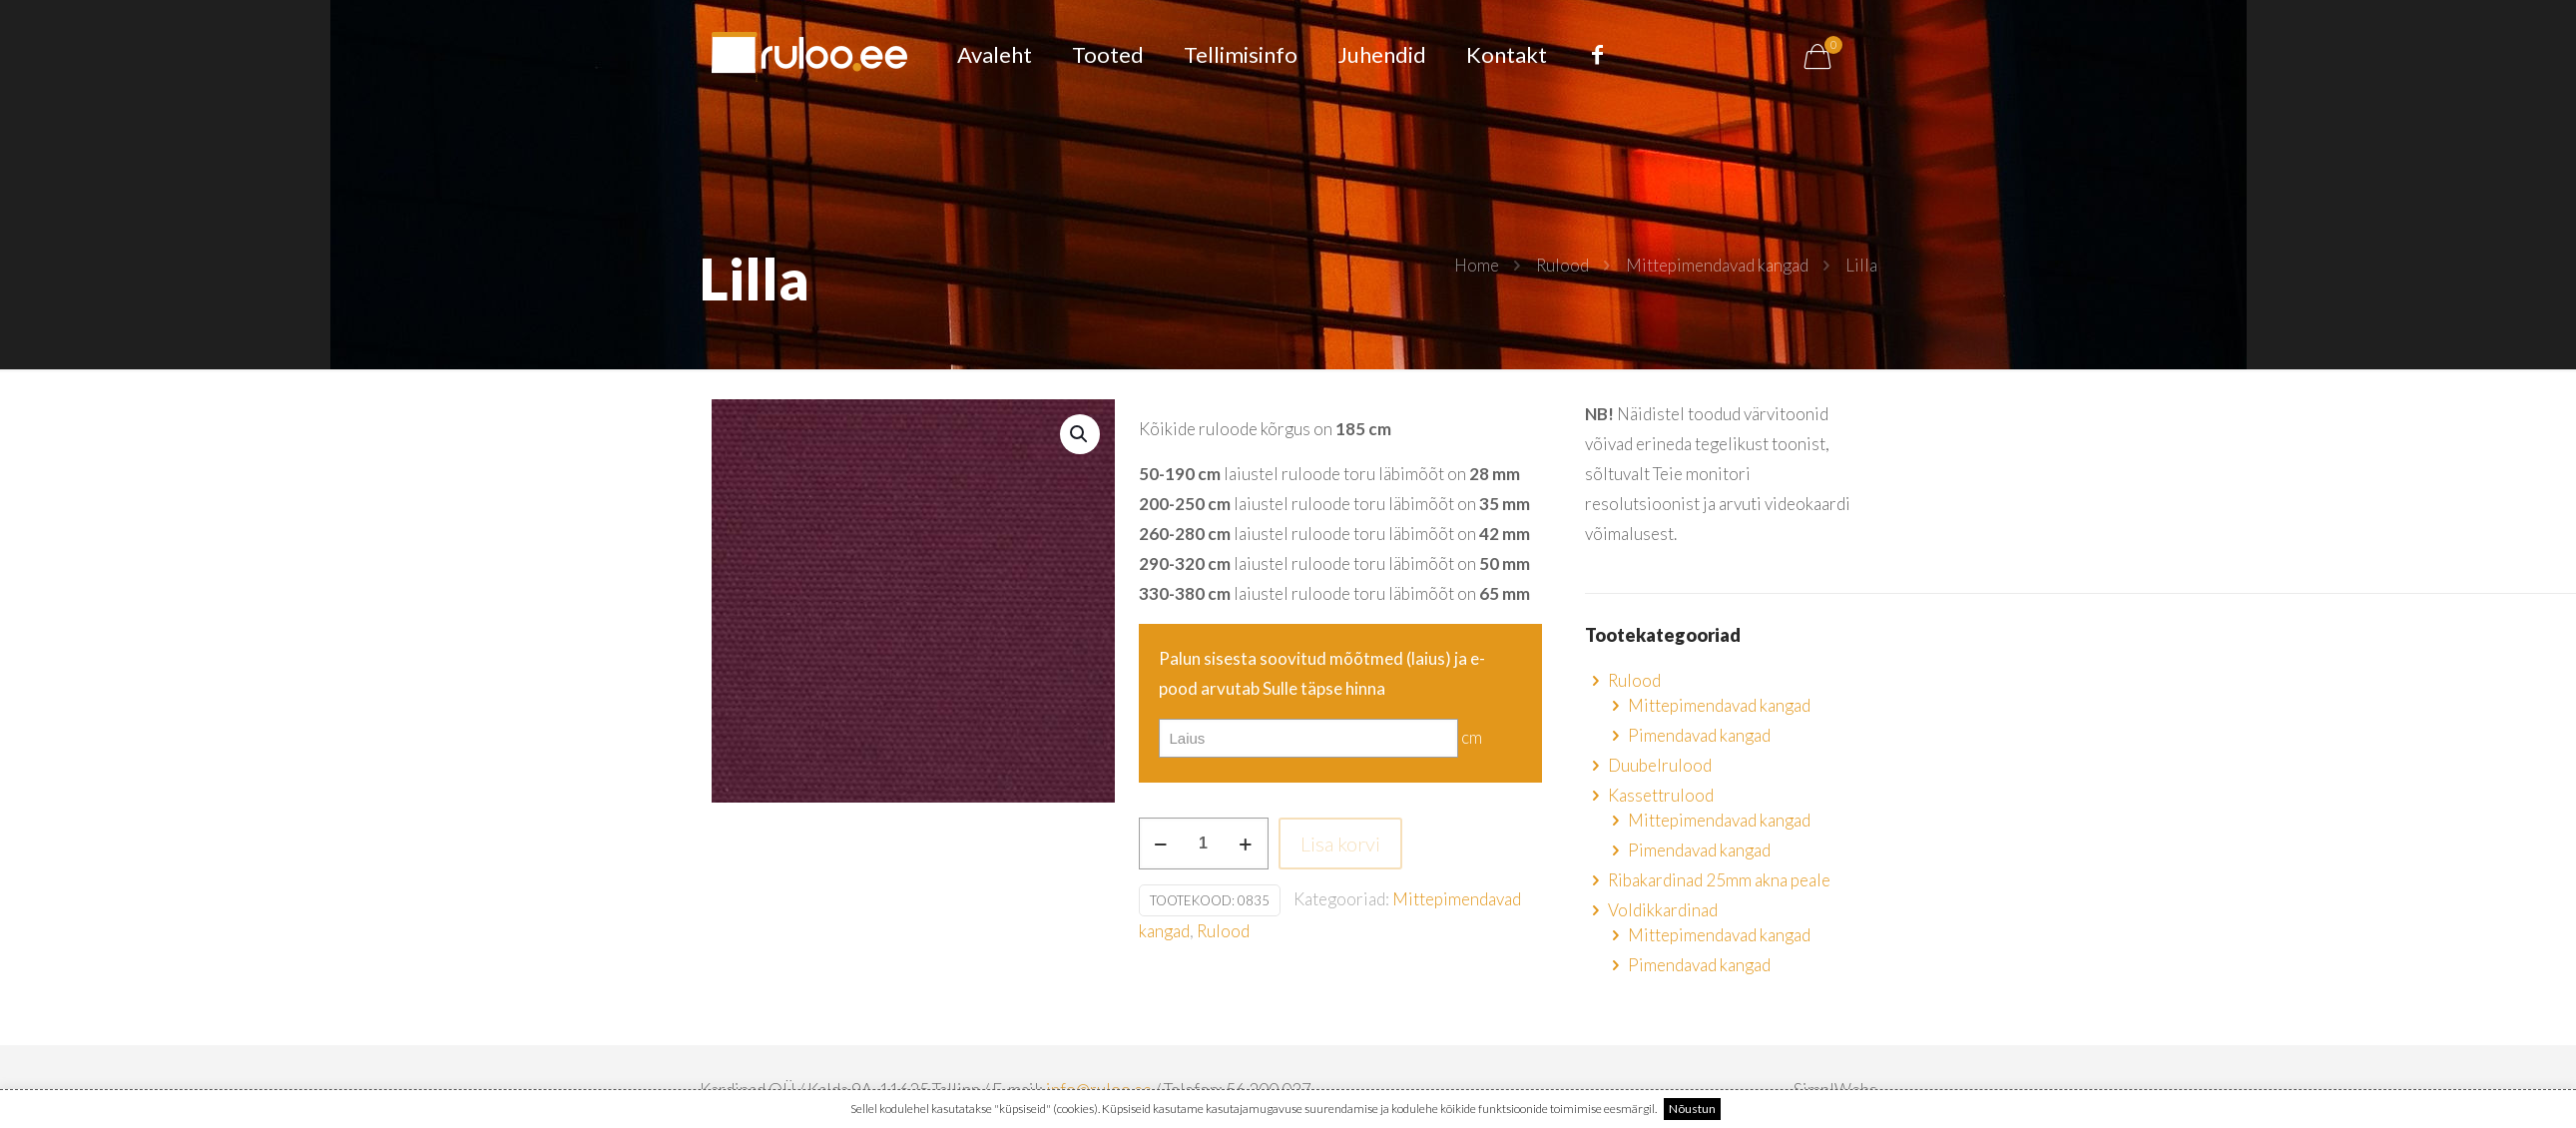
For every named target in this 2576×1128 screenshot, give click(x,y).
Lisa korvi (1340, 843)
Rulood (1562, 265)
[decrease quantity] (1161, 843)
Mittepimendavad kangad (1717, 265)
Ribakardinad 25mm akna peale (1719, 879)
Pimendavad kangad (1699, 735)
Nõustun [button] (1692, 1108)
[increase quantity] (1246, 843)
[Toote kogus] (1204, 843)
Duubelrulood (1660, 765)
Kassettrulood (1661, 795)
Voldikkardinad (1663, 909)
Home (1476, 265)
